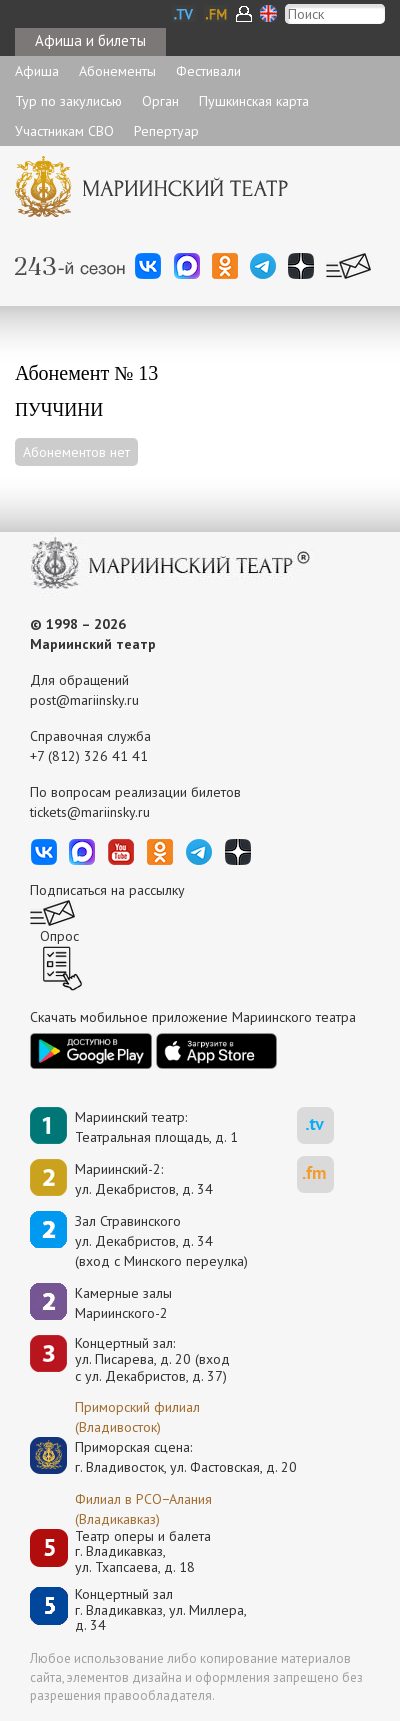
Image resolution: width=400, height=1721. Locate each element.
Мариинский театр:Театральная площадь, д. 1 (156, 1127)
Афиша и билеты (90, 40)
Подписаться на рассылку (107, 890)
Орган (160, 101)
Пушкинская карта (254, 101)
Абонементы (117, 71)
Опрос (59, 936)
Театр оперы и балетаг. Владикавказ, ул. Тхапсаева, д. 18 (143, 1552)
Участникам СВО (64, 131)
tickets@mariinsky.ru (90, 812)
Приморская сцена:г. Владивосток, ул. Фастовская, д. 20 (165, 1457)
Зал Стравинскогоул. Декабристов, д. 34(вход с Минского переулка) (161, 1241)
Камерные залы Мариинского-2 (123, 1303)
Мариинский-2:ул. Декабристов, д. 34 (144, 1179)
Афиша (37, 71)
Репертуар (166, 131)
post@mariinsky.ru (84, 700)
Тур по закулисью (68, 101)
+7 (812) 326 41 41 (89, 756)
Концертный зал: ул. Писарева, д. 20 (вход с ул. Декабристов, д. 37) (152, 1360)
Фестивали (208, 71)
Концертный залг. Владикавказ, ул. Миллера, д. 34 (161, 1610)
